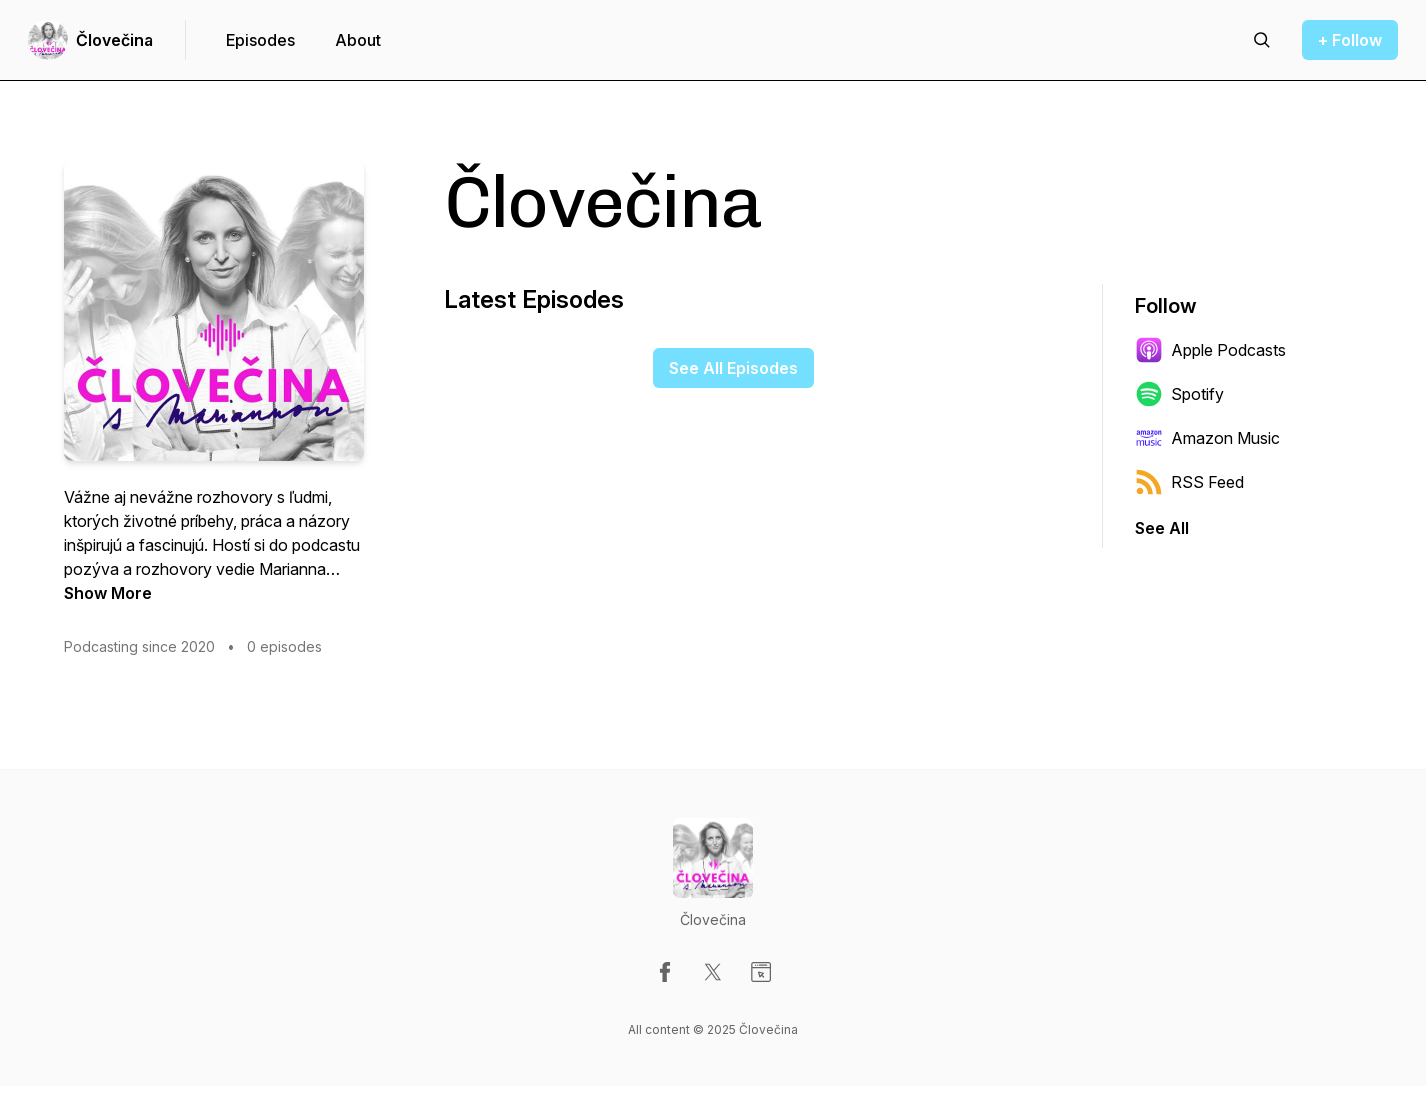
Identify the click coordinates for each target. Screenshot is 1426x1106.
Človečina (114, 40)
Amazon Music (1207, 438)
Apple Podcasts (1210, 350)
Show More (108, 593)
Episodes (260, 40)
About (358, 40)
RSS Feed (1189, 482)
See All (1162, 528)
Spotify (1179, 394)
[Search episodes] (1262, 40)
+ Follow (1350, 40)
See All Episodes (733, 368)
